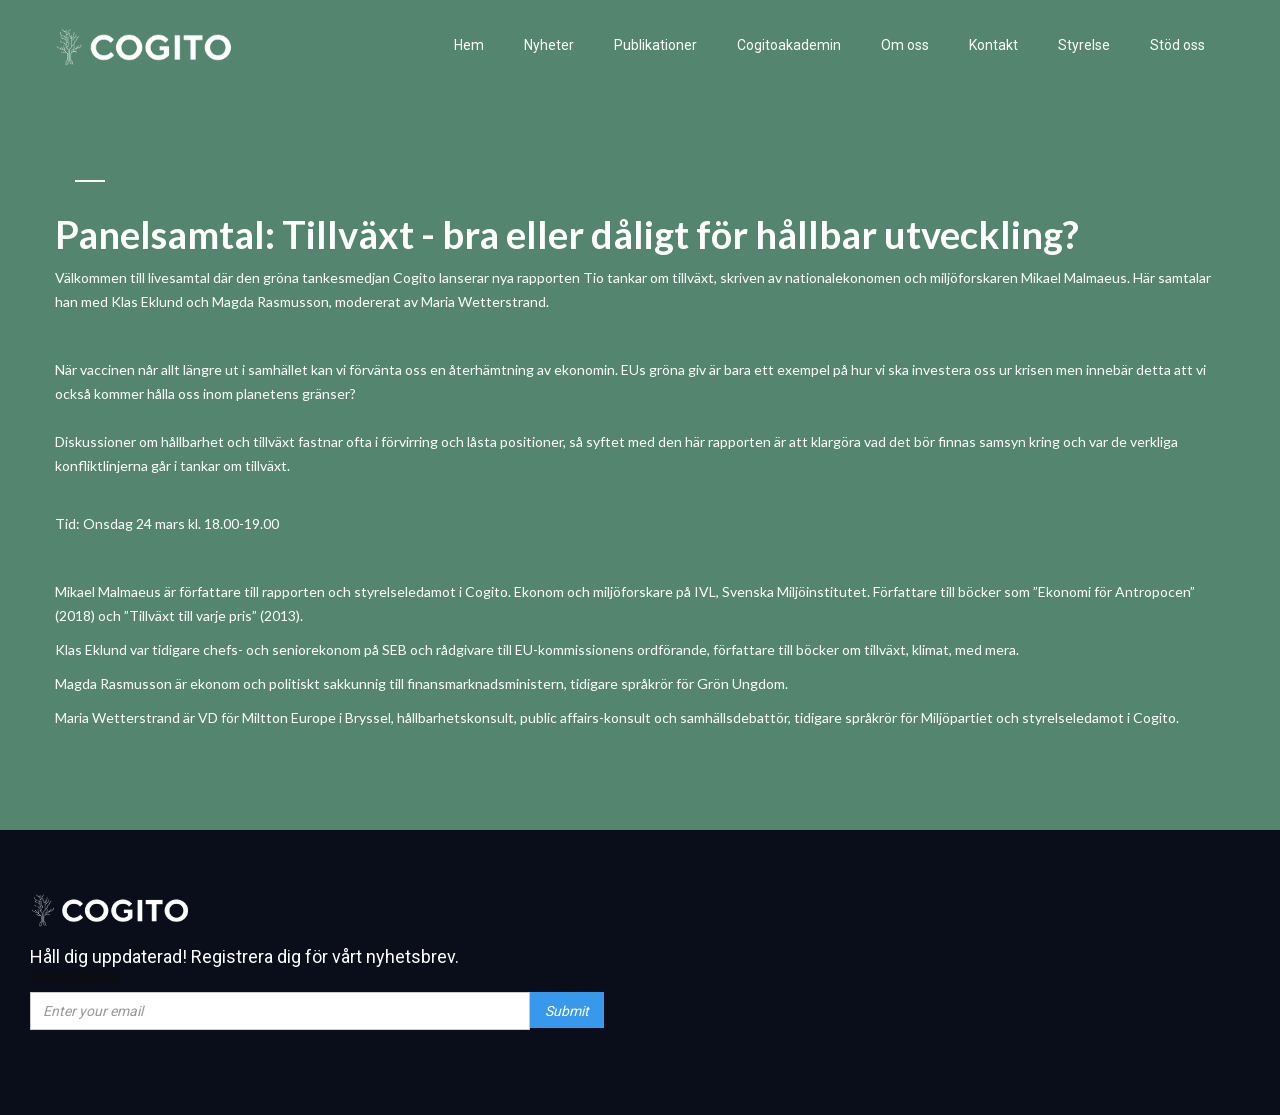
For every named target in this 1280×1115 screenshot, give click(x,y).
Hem (469, 45)
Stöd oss (1177, 45)
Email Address (74, 977)
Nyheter (549, 45)
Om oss (905, 45)
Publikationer (655, 45)
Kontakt (993, 45)
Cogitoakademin (789, 45)
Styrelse (1084, 45)
